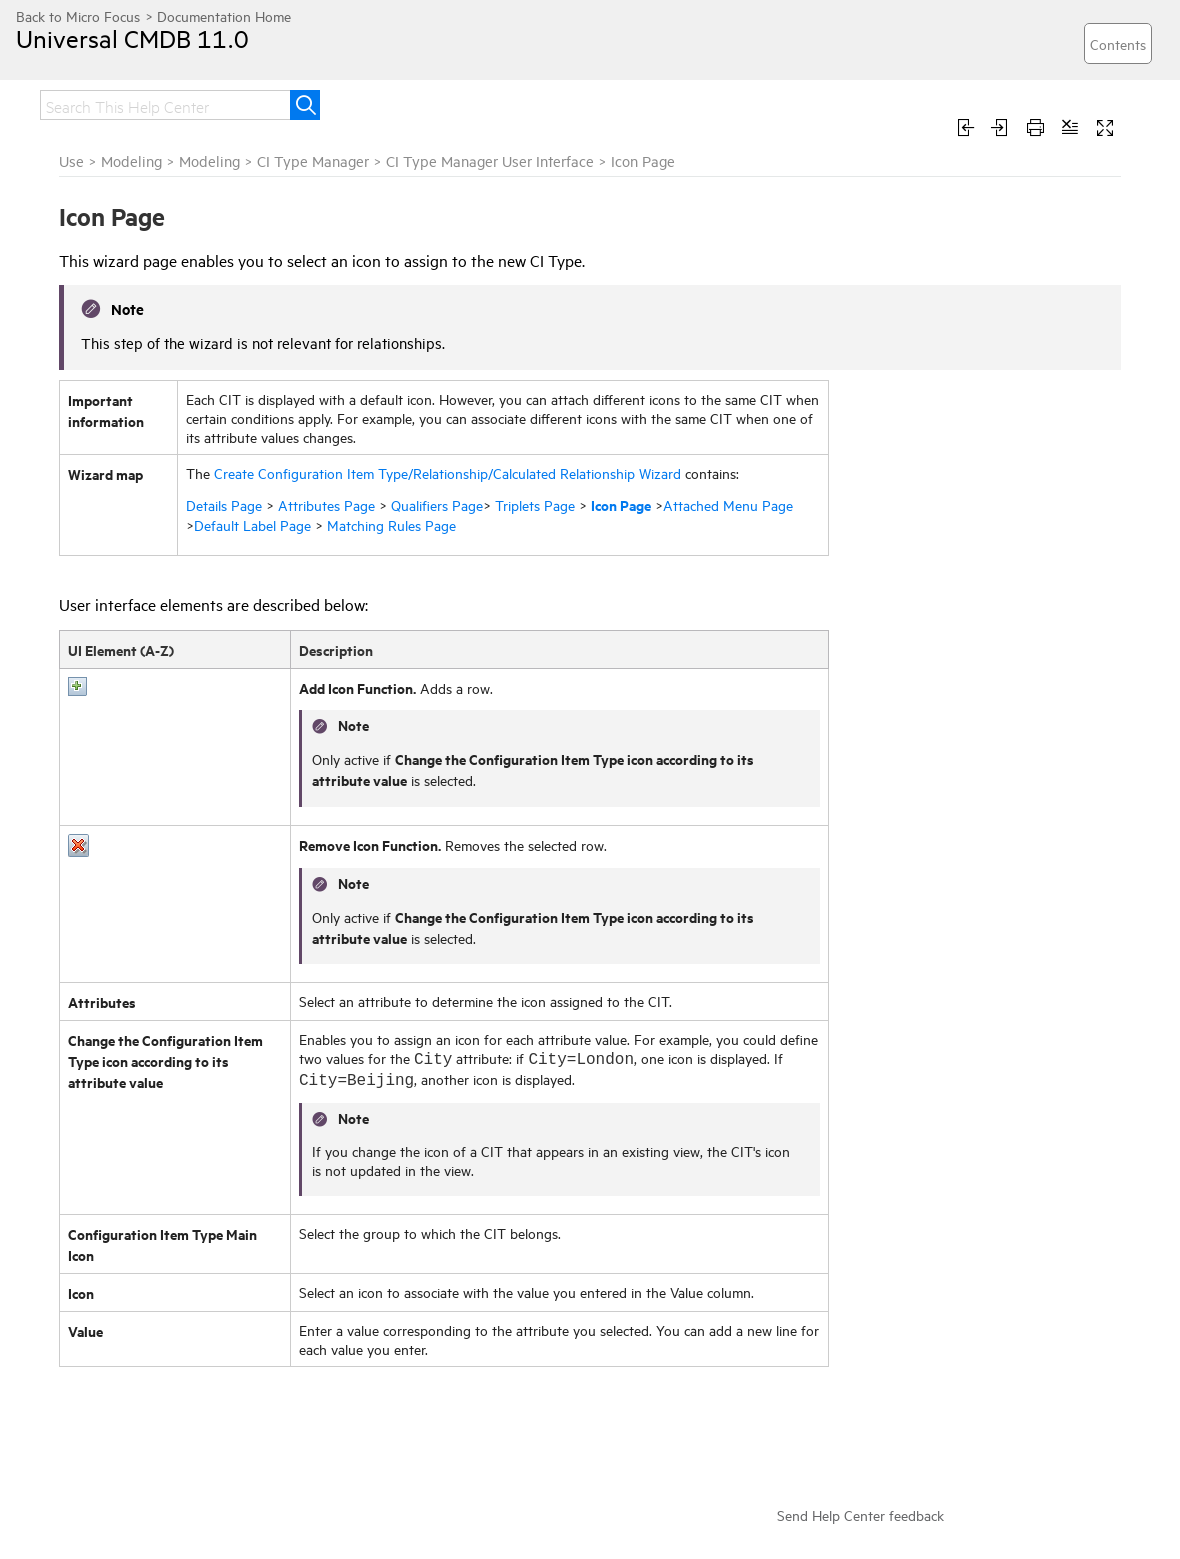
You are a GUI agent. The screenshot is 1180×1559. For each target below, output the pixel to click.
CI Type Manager (313, 160)
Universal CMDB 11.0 (132, 38)
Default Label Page (252, 524)
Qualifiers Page (437, 504)
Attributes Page (326, 504)
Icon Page (621, 504)
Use (71, 160)
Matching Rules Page (391, 524)
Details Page (224, 504)
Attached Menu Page (728, 504)
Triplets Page (535, 504)
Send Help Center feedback (860, 1514)
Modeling (131, 160)
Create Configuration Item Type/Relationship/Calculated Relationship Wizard (447, 472)
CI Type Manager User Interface (490, 160)
